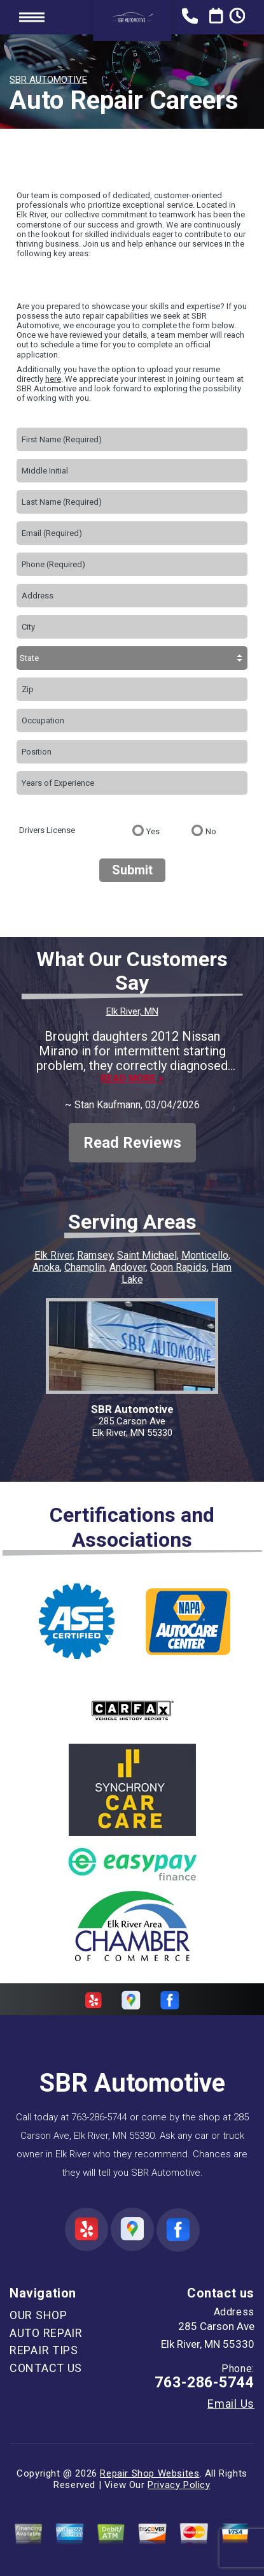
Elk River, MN (132, 1011)
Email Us (230, 2404)
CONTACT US (46, 2368)
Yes (153, 831)
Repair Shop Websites (149, 2473)
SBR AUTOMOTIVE (48, 79)
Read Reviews (132, 1143)
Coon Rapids (178, 1267)
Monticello (204, 1255)
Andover (127, 1267)
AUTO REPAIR (46, 2333)
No (210, 831)
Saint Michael (147, 1255)
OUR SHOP (38, 2315)
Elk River (53, 1255)
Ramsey (95, 1255)
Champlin (84, 1267)
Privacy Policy (179, 2485)
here (53, 379)
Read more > (132, 1078)
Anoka (46, 1267)
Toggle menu (32, 17)
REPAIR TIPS (44, 2350)
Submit (132, 870)
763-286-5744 (99, 2117)
